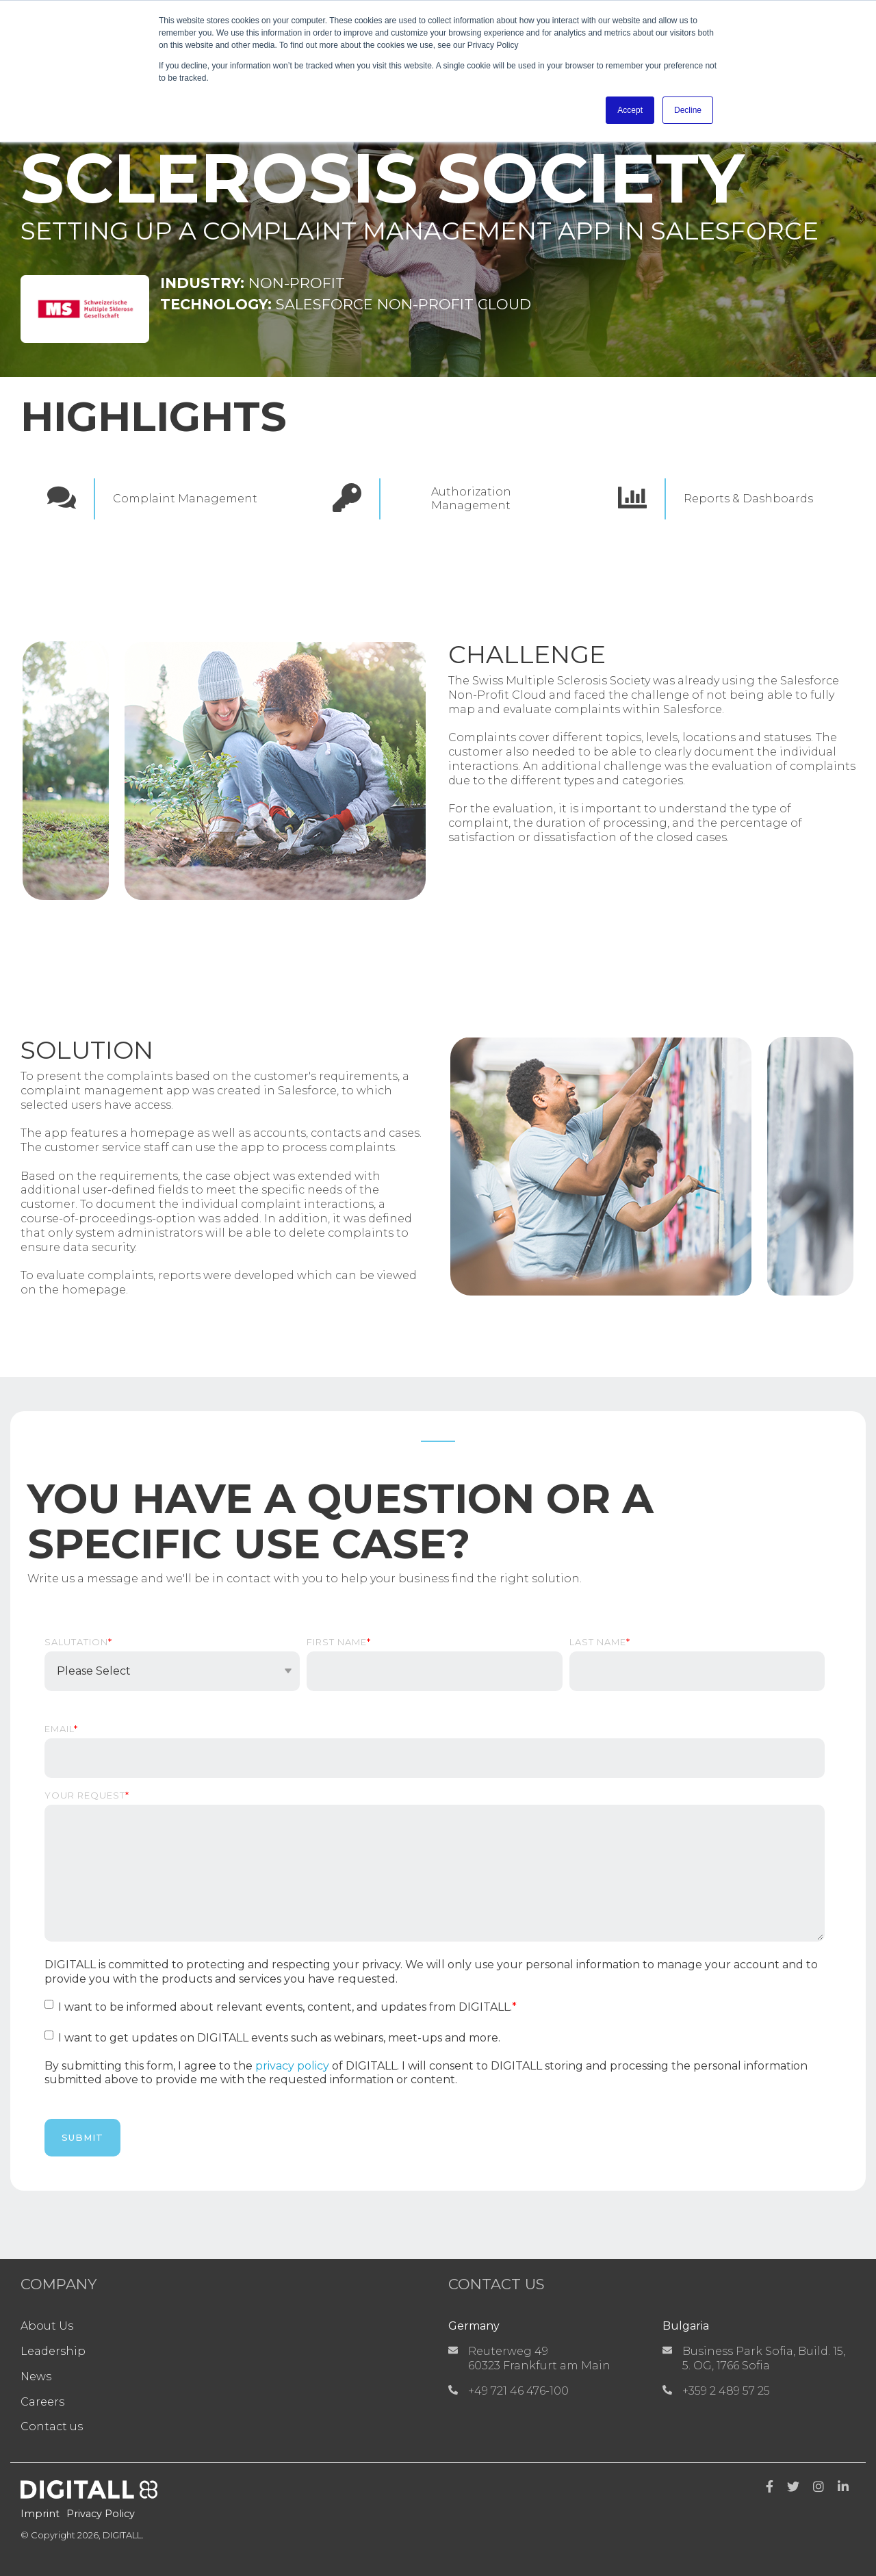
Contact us (52, 2426)
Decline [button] (687, 110)
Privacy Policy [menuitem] (100, 2514)
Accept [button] (630, 110)
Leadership (53, 2351)
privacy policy (292, 2065)
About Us (47, 2325)
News (36, 2376)
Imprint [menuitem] (40, 2514)
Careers (42, 2401)
